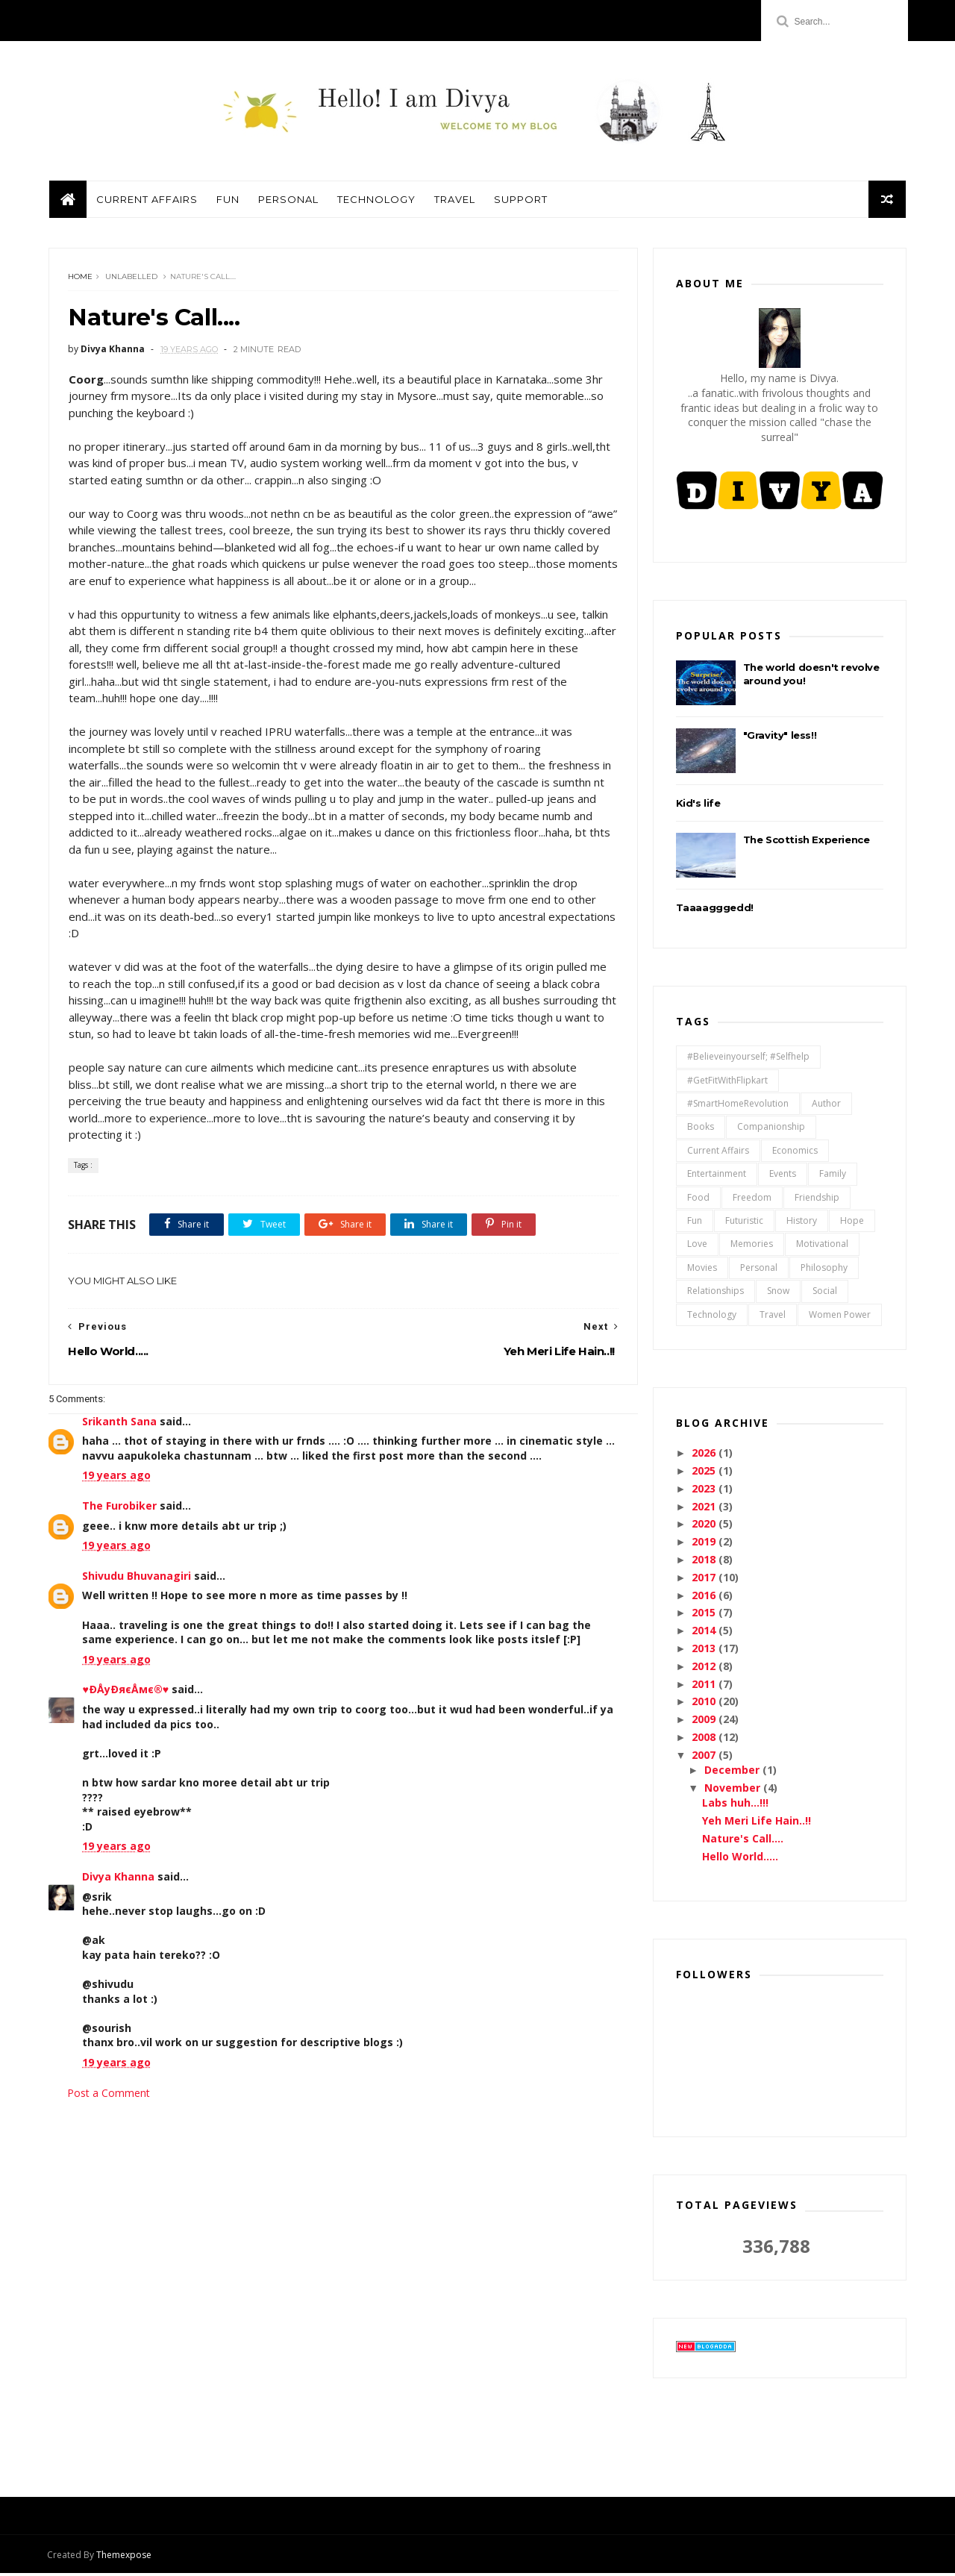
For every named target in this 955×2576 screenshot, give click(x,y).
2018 (705, 1562)
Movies (702, 1269)
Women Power (840, 1316)
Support (520, 201)
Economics (795, 1152)
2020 (705, 1526)
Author (826, 1106)
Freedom (752, 1199)
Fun (227, 201)
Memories (751, 1246)
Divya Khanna (118, 1879)
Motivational (822, 1246)
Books (700, 1129)
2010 (705, 1704)
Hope (852, 1223)
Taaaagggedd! (715, 910)
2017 (705, 1580)
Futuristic (744, 1223)
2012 (705, 1669)
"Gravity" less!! (780, 737)
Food (698, 1199)
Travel (454, 201)
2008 (705, 1740)
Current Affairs (146, 201)
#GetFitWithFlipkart (727, 1082)
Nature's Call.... (742, 1840)
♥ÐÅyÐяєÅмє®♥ (125, 1692)
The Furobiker (119, 1508)
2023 (705, 1491)
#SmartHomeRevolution (738, 1106)
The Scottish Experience (806, 842)
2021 (705, 1508)
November (733, 1790)
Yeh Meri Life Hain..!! (756, 1823)
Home (80, 279)
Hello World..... (740, 1858)
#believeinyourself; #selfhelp (748, 1059)
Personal (287, 201)
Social (824, 1293)
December (733, 1773)
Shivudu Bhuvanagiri (136, 1578)
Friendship (817, 1199)
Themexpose (125, 2557)
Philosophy (824, 1269)
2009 (705, 1722)
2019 (705, 1544)
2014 (705, 1633)
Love (697, 1246)
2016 (705, 1597)
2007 (705, 1758)
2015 (705, 1615)
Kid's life (698, 805)
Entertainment (716, 1176)
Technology (375, 201)
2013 (705, 1651)
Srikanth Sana (119, 1423)
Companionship (771, 1129)
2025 (705, 1473)
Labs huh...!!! (735, 1805)
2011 (705, 1686)
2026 (705, 1455)
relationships (715, 1293)
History (801, 1223)
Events (782, 1176)
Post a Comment (108, 2095)
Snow (778, 1293)
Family (832, 1176)
